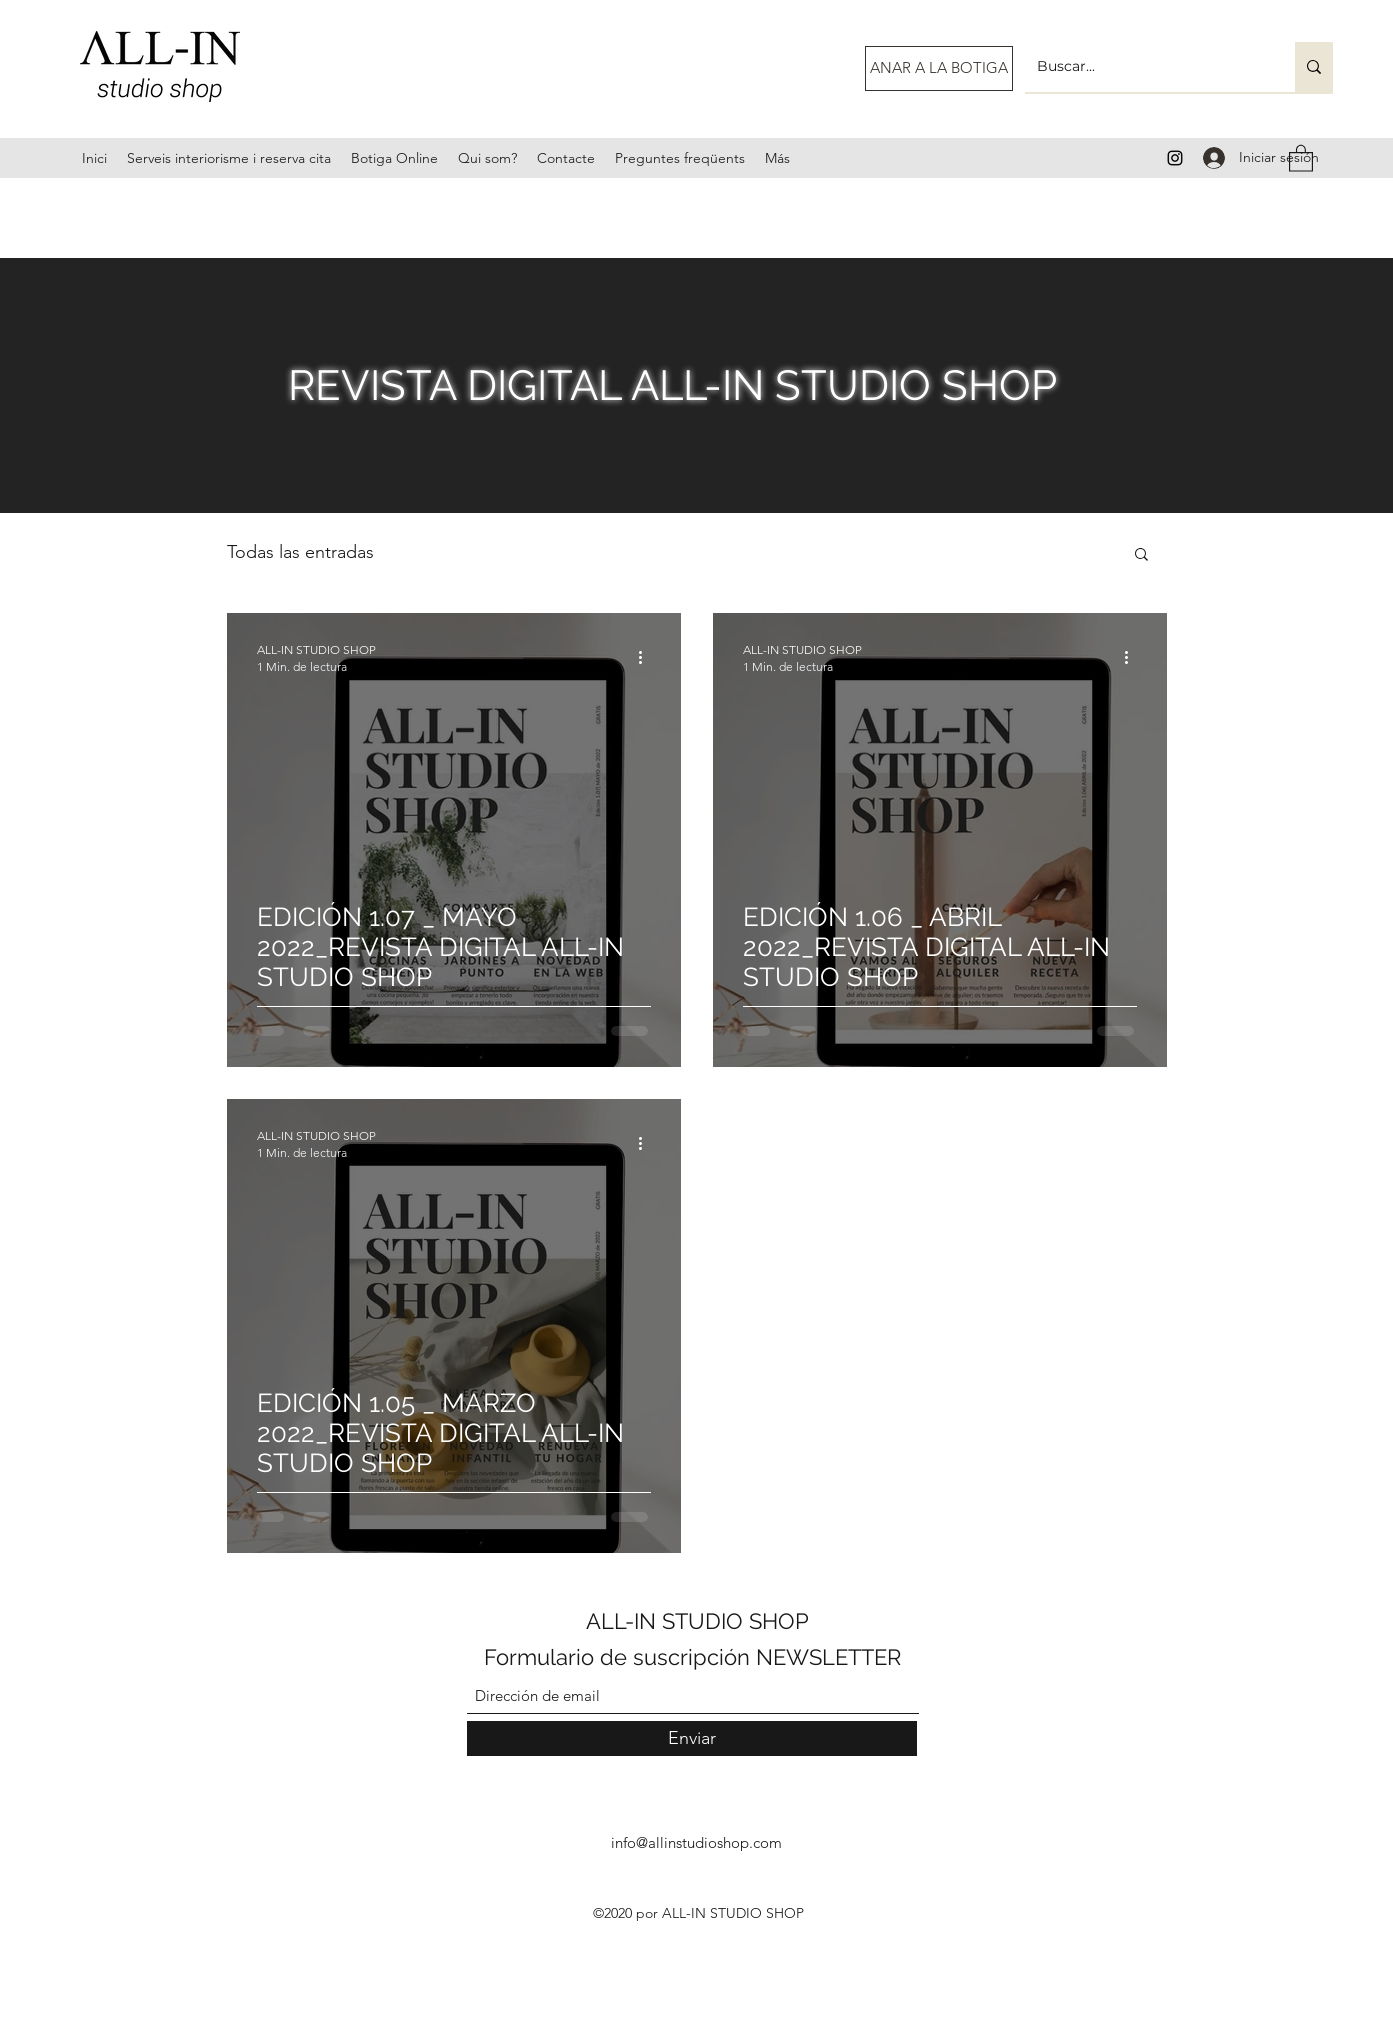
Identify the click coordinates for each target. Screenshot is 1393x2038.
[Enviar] (692, 1738)
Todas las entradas (300, 552)
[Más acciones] (648, 657)
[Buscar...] (1145, 67)
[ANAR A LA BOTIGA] (939, 68)
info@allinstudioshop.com (696, 1842)
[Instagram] (1175, 158)
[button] (1301, 157)
